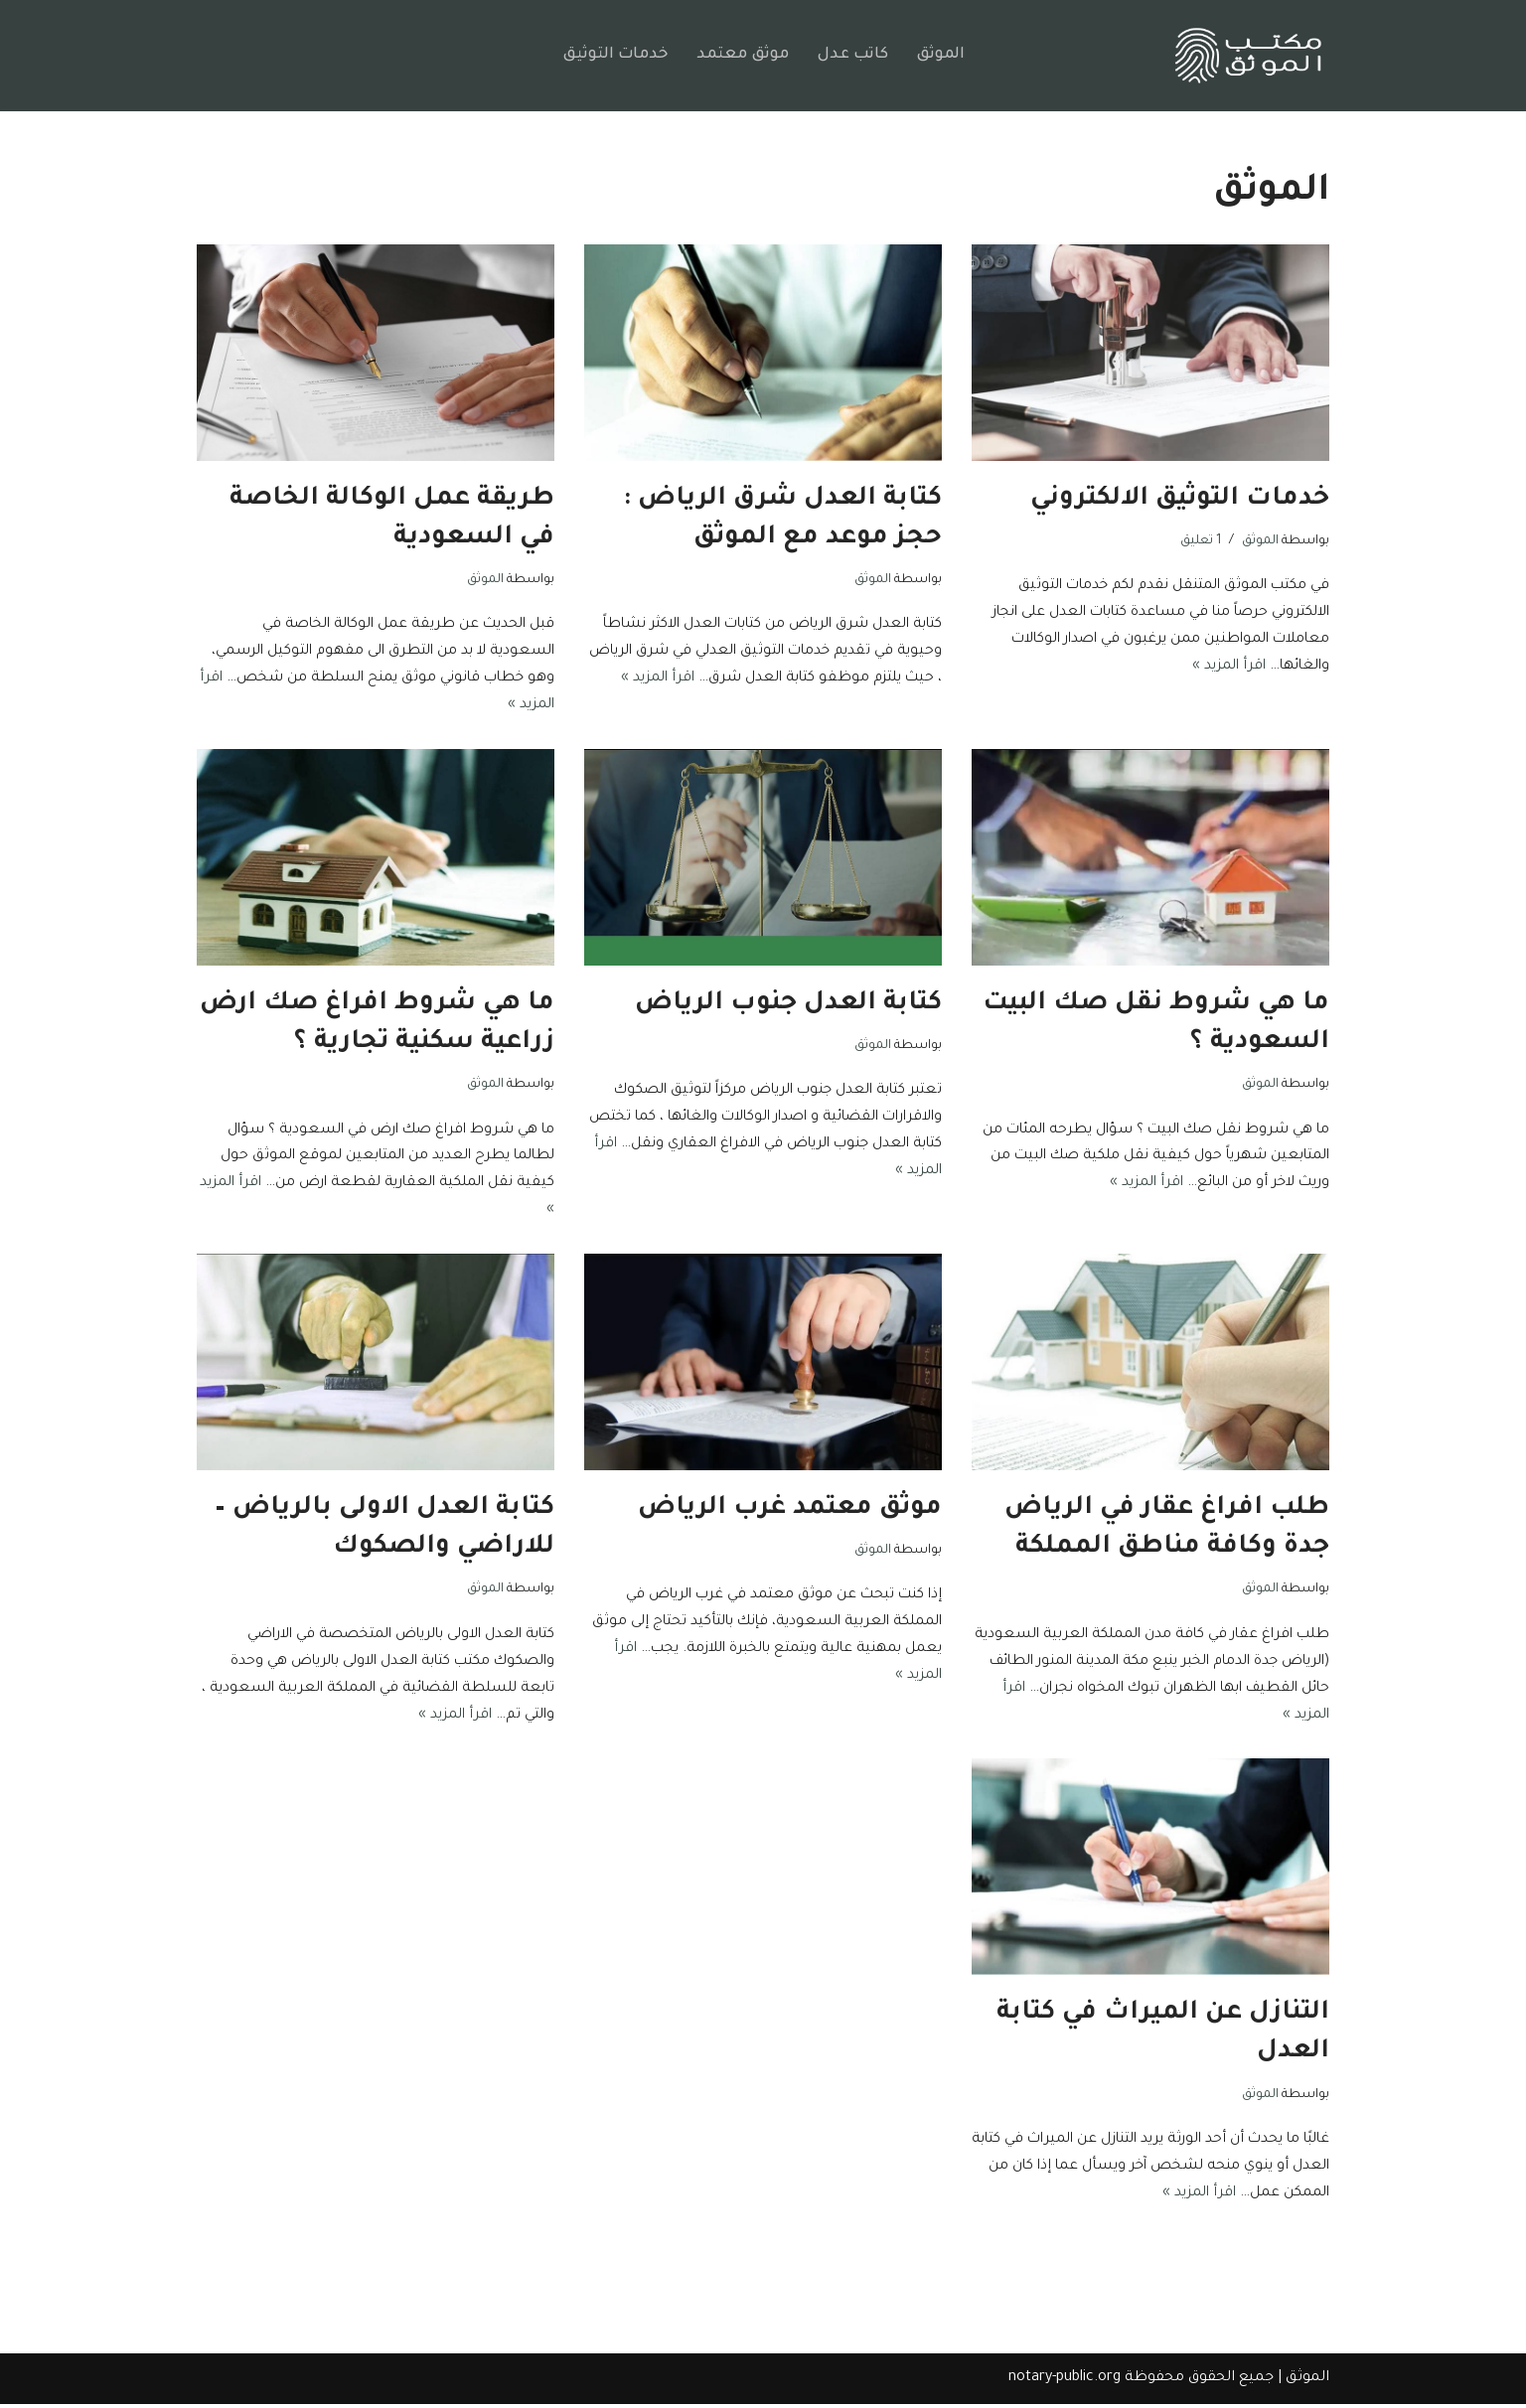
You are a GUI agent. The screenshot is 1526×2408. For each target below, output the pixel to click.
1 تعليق (1200, 541)
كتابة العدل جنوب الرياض (788, 1005)
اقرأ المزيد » (1167, 668)
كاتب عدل (852, 55)
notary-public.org (1064, 2382)
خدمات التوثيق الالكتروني (1179, 500)
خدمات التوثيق (614, 55)
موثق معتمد (742, 55)
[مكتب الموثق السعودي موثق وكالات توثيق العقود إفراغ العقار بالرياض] (1248, 56)
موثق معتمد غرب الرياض (790, 1511)
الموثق (941, 55)
